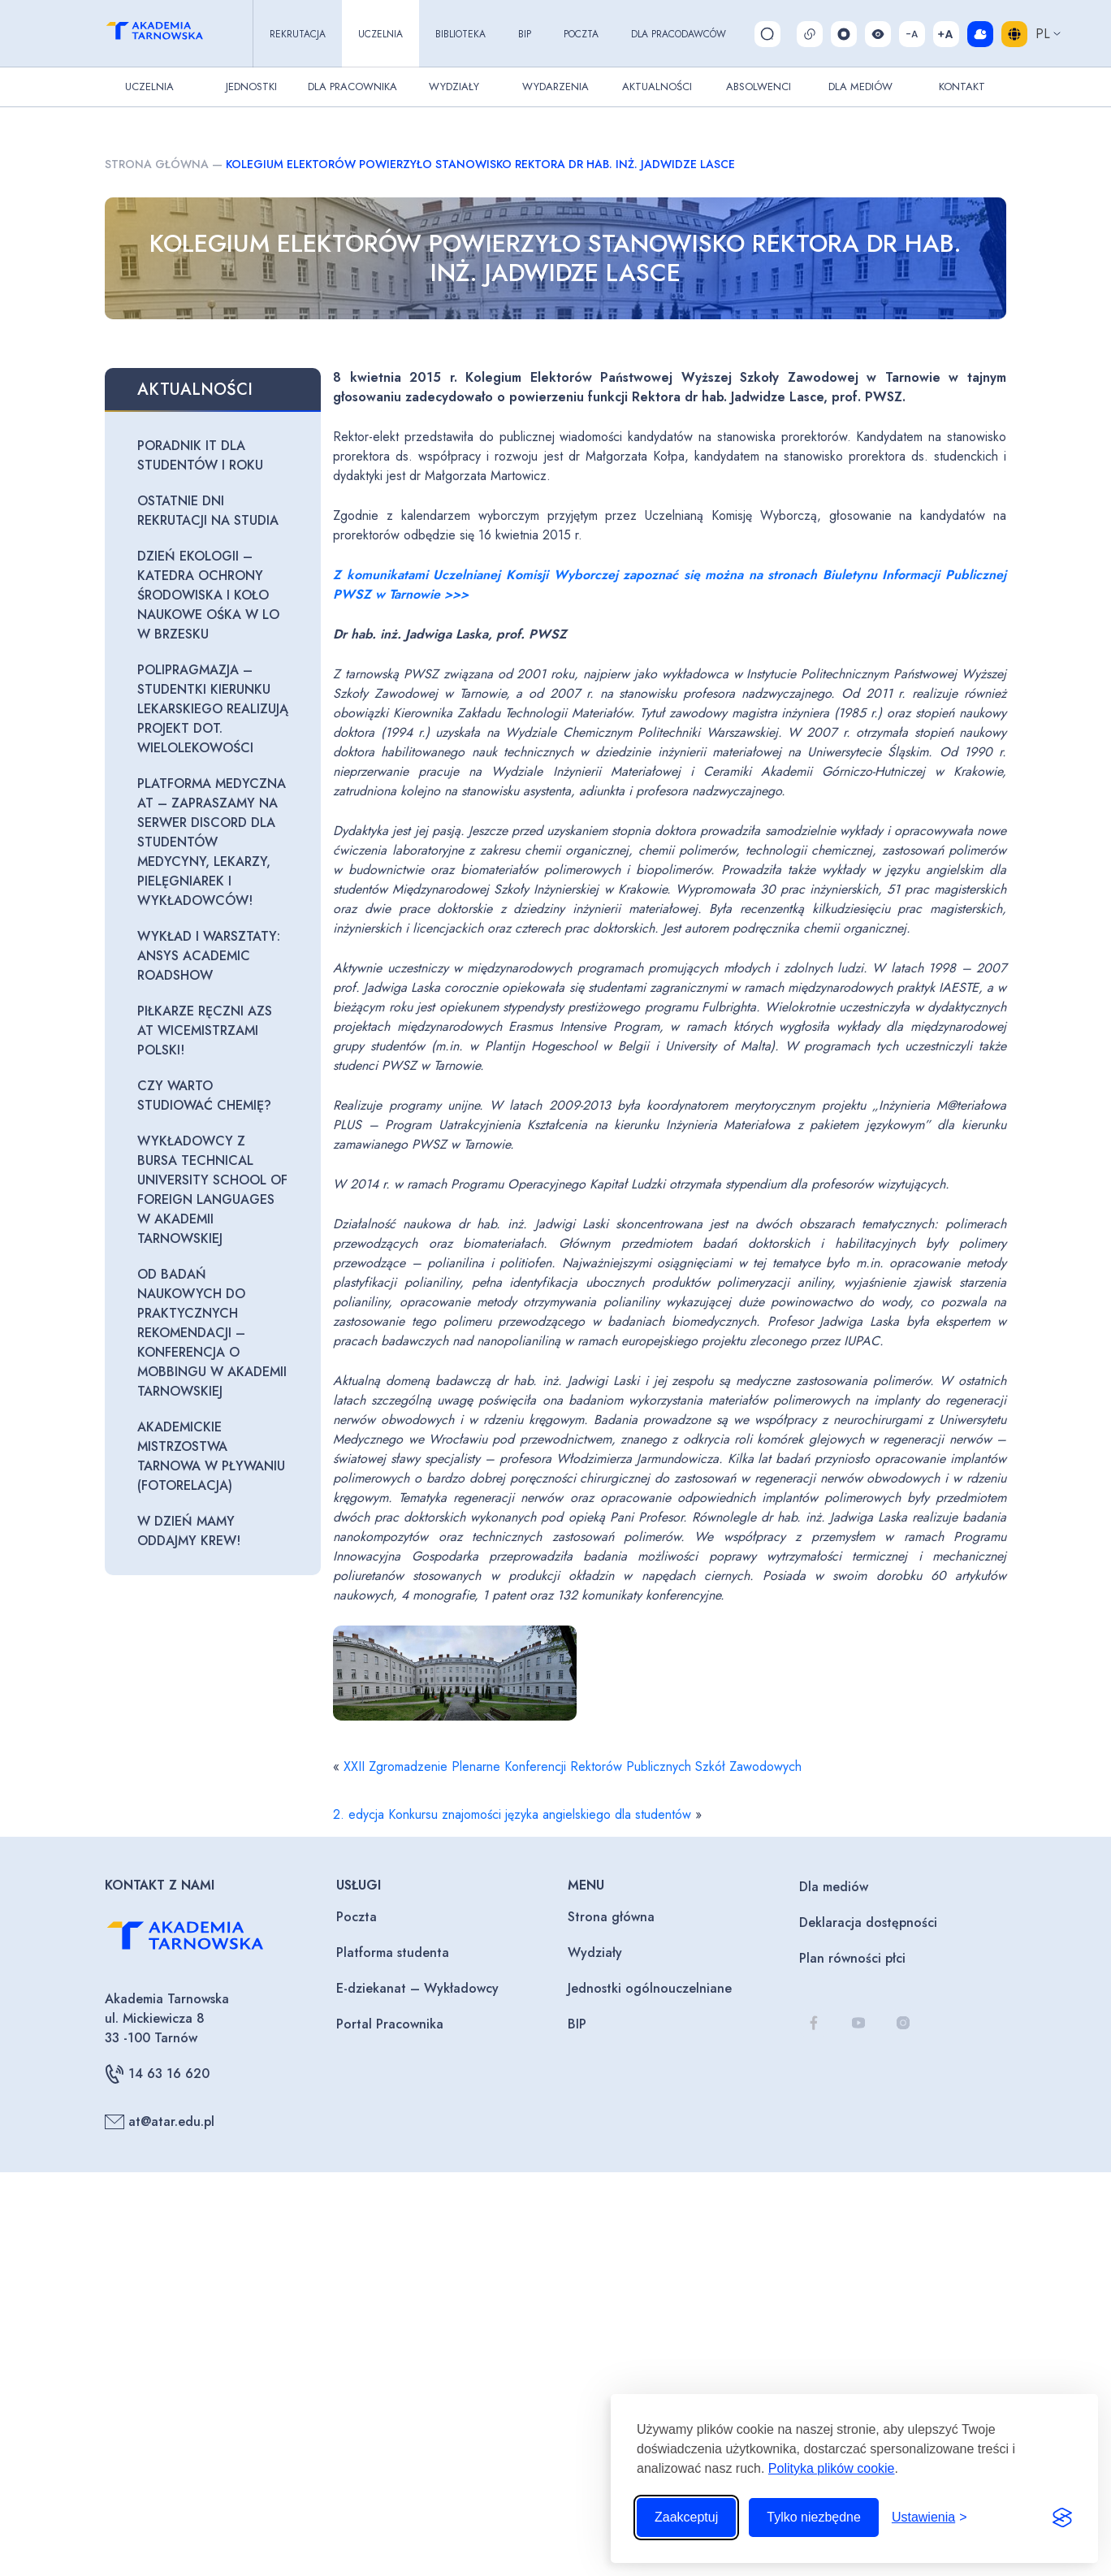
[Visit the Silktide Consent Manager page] (1062, 2517)
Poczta (581, 34)
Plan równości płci (852, 1958)
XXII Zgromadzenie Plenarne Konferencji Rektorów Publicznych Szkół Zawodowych (573, 1766)
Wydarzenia (555, 86)
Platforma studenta (392, 1952)
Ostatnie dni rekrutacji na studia (208, 510)
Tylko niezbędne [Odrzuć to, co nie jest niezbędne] (814, 2517)
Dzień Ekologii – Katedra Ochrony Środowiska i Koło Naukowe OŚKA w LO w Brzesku (208, 595)
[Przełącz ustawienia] (929, 2517)
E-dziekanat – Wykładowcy (417, 1988)
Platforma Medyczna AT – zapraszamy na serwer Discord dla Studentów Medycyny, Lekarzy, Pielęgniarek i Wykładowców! (211, 842)
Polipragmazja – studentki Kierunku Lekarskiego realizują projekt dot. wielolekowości (212, 708)
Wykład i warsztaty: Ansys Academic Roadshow (208, 956)
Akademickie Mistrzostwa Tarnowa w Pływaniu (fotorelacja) (211, 1456)
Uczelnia (380, 34)
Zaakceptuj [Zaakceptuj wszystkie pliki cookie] (686, 2517)
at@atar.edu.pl (159, 2122)
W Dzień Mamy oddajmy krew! (188, 1531)
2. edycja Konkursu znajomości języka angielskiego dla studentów (512, 1814)
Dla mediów (833, 1886)
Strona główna (157, 164)
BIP (524, 34)
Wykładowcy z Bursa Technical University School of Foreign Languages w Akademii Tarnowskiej (212, 1190)
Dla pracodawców (678, 34)
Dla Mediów (860, 86)
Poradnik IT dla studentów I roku (200, 455)
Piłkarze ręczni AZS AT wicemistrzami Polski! (204, 1030)
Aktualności (657, 86)
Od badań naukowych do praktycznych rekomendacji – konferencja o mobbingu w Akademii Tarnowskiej (212, 1333)
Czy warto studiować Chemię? (204, 1095)
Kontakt (962, 86)
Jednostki (251, 86)
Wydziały (454, 86)
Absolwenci (758, 86)
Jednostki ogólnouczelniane (650, 1988)
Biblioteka (460, 34)
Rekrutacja (298, 34)
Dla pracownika (352, 86)
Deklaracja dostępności (868, 1922)
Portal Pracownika (389, 2024)
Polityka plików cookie (831, 2468)
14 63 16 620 (157, 2074)
